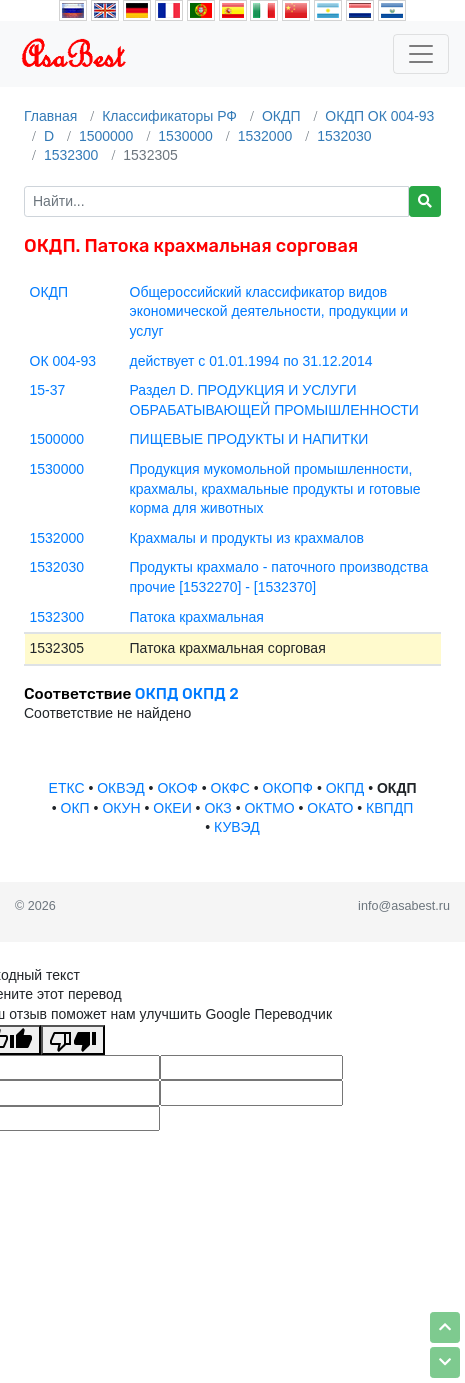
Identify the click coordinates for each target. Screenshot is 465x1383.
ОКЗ (217, 808)
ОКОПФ (288, 788)
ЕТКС (67, 788)
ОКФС (230, 788)
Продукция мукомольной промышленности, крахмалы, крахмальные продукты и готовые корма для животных (275, 488)
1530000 (185, 136)
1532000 (265, 136)
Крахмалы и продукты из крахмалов (247, 538)
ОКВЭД (120, 788)
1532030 (344, 136)
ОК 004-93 (63, 361)
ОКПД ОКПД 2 (187, 694)
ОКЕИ (172, 808)
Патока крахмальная (197, 617)
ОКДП (281, 116)
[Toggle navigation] (421, 54)
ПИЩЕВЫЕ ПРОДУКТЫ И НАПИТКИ (249, 439)
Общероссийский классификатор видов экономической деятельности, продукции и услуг (269, 311)
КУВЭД (237, 827)
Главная (50, 116)
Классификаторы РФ (169, 116)
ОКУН (121, 808)
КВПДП (389, 808)
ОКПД (345, 788)
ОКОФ (177, 788)
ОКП (75, 808)
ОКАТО (330, 808)
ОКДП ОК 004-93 (379, 116)
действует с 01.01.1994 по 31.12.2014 (251, 361)
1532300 (71, 155)
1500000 (106, 136)
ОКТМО (269, 808)
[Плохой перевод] (73, 1040)
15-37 (48, 390)
